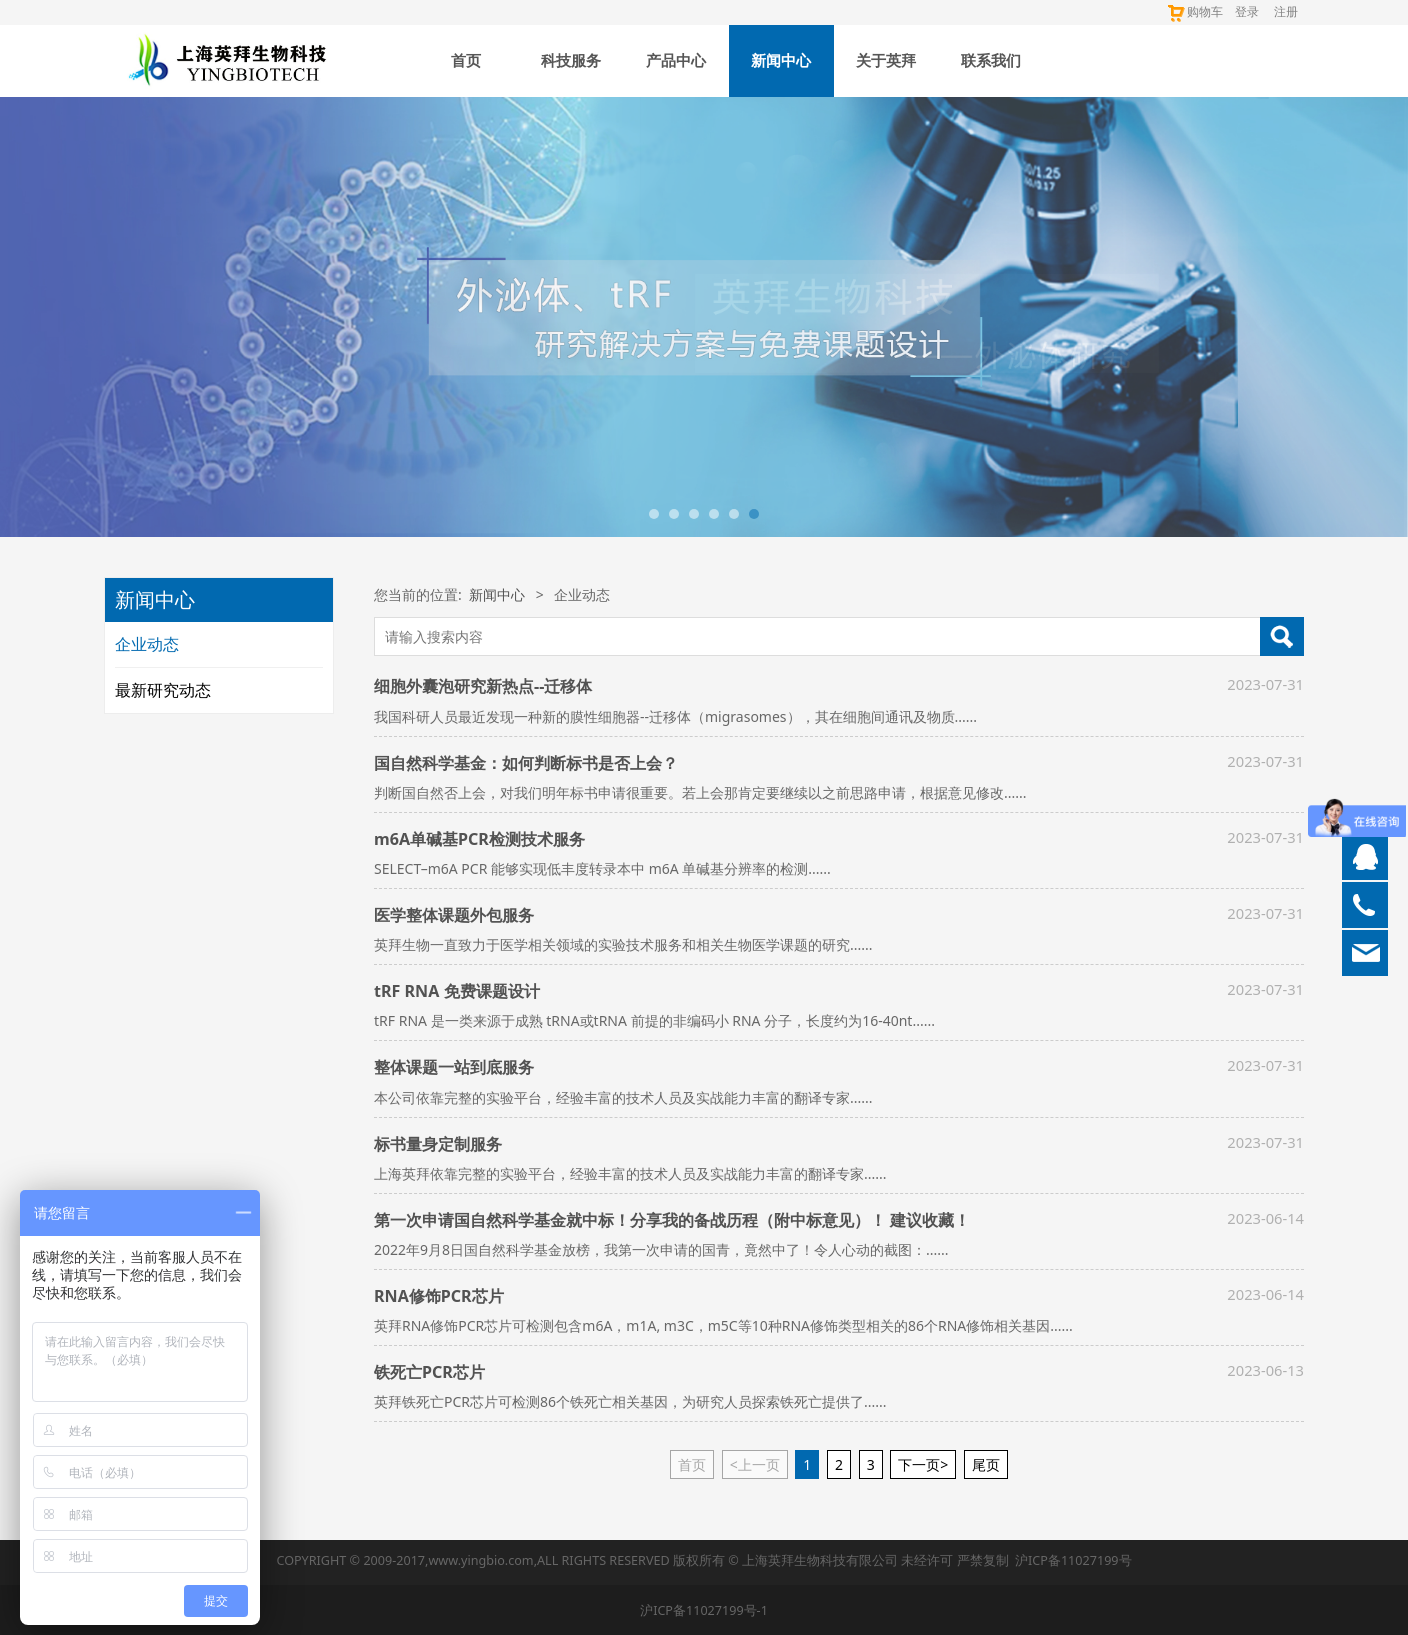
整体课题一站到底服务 (454, 1067)
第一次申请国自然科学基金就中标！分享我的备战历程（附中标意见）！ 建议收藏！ (672, 1220)
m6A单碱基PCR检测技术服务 (479, 839)
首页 (466, 61)
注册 (1286, 11)
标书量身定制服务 (438, 1144)
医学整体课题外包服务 (454, 915)
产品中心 (676, 61)
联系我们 (991, 61)
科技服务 (571, 61)
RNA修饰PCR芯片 (439, 1296)
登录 (1247, 11)
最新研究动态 (163, 690)
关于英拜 (886, 61)
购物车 (1194, 11)
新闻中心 (781, 61)
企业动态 (147, 644)
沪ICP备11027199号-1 (704, 1610)
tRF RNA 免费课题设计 (457, 991)
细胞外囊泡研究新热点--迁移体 (483, 686)
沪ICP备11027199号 (1073, 1560)
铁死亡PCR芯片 (429, 1372)
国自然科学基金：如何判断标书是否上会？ (526, 763)
